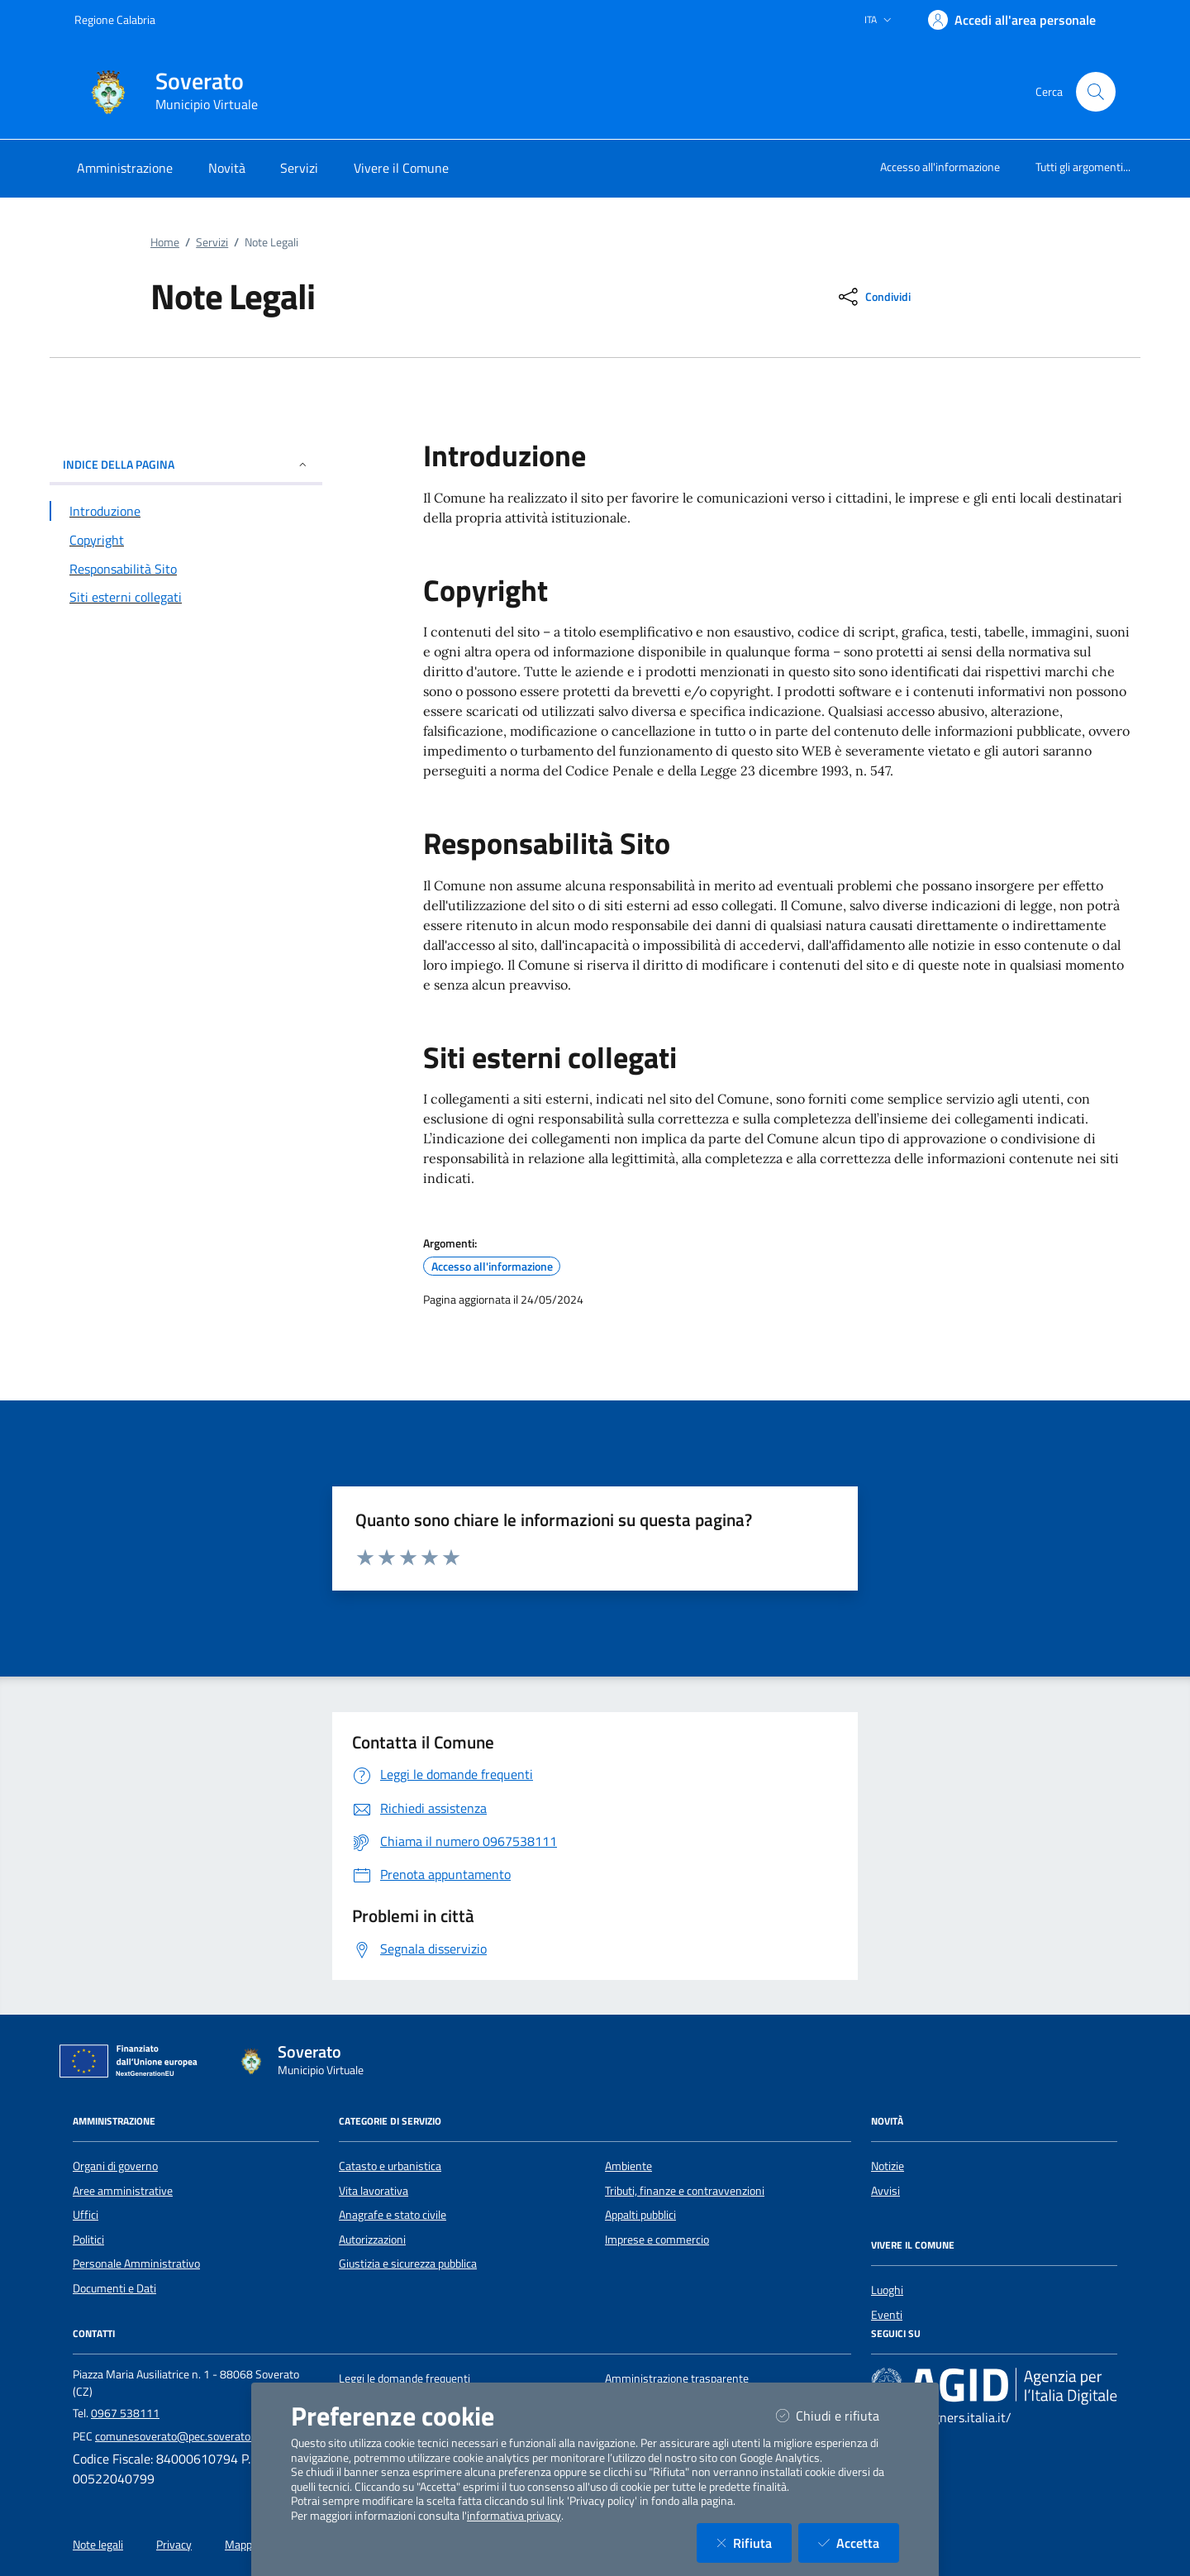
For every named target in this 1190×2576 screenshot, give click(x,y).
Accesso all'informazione (940, 166)
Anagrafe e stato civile (392, 2215)
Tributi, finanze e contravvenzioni (684, 2191)
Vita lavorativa (373, 2191)
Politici (88, 2239)
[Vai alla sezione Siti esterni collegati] (186, 597)
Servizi (212, 242)
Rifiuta (754, 2542)
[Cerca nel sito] (1096, 92)
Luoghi (887, 2290)
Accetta (858, 2542)
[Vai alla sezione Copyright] (186, 540)
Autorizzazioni (372, 2239)
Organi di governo (115, 2166)
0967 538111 (125, 2413)
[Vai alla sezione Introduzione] (186, 511)
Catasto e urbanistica (390, 2166)
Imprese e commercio (657, 2239)
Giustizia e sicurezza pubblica (408, 2263)
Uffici (85, 2215)
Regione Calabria (114, 19)
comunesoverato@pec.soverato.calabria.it (197, 2436)
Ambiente (628, 2166)
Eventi (886, 2315)
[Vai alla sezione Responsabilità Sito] (186, 569)
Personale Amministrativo (136, 2263)
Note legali (98, 2544)
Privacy (174, 2544)
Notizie (887, 2166)
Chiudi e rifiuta (837, 2415)
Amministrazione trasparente (677, 2378)
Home (164, 242)
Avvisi (885, 2191)
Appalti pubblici (640, 2215)
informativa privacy (514, 2516)
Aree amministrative (123, 2191)
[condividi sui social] (873, 297)
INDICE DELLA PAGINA (186, 464)
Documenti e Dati (114, 2288)
